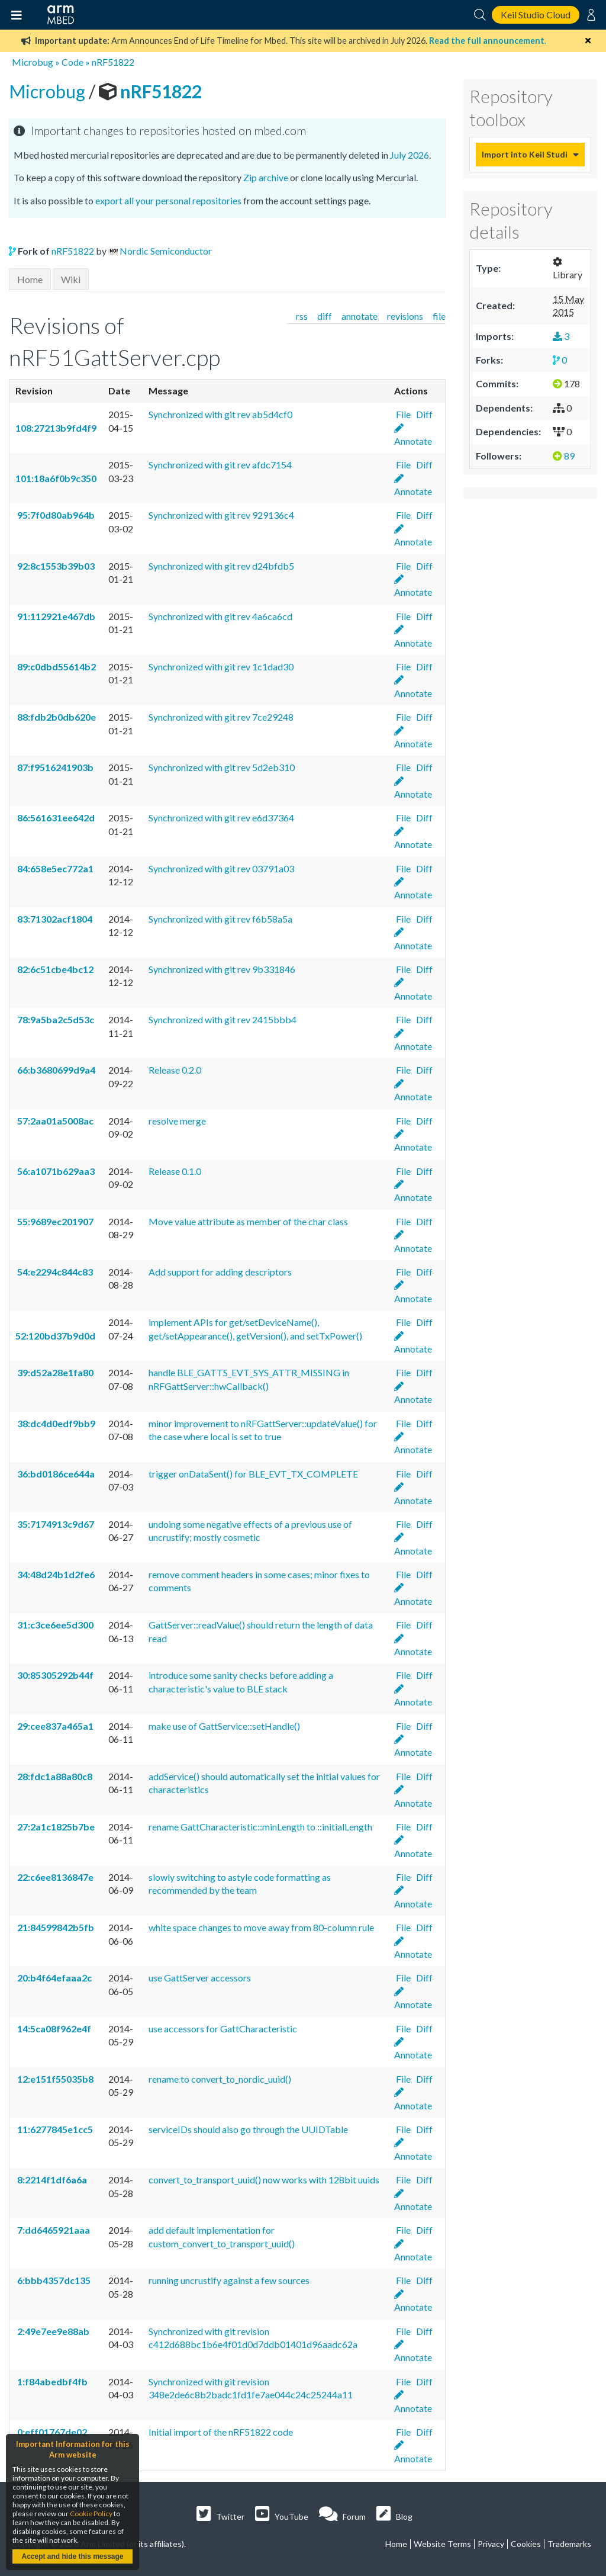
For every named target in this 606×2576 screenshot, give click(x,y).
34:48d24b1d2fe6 (55, 1574)
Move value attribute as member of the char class (248, 1221)
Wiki (70, 279)
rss (302, 316)
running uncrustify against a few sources (229, 2280)
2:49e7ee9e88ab (52, 2331)
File (402, 414)
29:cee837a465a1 (54, 1726)
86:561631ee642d (55, 817)
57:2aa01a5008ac (54, 1120)
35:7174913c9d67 (54, 1524)
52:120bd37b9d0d (55, 1335)
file (439, 316)
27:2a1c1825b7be (55, 1826)
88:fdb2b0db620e (55, 716)
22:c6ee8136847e (54, 1877)
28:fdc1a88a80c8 (53, 1776)
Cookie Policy (91, 2513)
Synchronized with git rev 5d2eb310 (222, 767)
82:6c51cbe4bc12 (54, 969)
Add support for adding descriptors (220, 1271)
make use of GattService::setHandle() (224, 1726)
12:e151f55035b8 (54, 2078)
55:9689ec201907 (54, 1221)
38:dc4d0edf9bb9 (55, 1423)
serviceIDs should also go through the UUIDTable (248, 2129)
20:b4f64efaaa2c (53, 1977)
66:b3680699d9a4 (55, 1069)
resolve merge (177, 1120)
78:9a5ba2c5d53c (54, 1019)
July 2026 (409, 154)
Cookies (526, 2544)
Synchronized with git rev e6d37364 (221, 817)
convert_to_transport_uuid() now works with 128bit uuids (264, 2179)
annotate (359, 316)
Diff (423, 414)
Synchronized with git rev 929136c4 (221, 515)
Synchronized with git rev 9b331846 (222, 969)
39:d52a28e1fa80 (54, 1372)
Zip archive (265, 177)
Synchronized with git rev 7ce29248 (221, 716)
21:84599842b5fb (54, 1927)
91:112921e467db (55, 616)
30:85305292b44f (54, 1675)
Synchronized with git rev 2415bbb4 (222, 1019)
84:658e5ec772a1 (54, 868)
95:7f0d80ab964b (55, 515)
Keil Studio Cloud (535, 14)
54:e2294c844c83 (54, 1271)
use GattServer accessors (200, 1977)
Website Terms (442, 2544)
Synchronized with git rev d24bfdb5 (221, 565)
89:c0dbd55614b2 (55, 666)
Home (30, 279)
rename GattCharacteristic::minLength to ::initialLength (260, 1826)
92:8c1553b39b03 (55, 565)
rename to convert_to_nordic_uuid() (220, 2078)
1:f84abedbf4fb (51, 2381)
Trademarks (569, 2544)
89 (564, 455)
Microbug (32, 62)
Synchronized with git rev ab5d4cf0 (220, 414)
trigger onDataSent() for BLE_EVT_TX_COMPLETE (253, 1473)
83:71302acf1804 (53, 918)
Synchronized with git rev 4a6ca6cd (220, 616)
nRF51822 (113, 62)
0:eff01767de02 (51, 2431)
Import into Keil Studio (524, 154)
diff (324, 316)
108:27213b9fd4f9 (55, 427)
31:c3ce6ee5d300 (54, 1624)
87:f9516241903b (54, 767)
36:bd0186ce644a (55, 1473)
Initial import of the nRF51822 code (221, 2431)
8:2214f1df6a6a (51, 2179)
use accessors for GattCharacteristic (223, 2028)
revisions (405, 316)
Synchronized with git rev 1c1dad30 (221, 666)
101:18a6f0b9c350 (55, 478)
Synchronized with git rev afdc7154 (220, 464)
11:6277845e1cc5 (54, 2129)
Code (72, 62)
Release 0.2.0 (175, 1069)
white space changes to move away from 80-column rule (261, 1927)
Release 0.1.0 (175, 1171)
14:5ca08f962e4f (53, 2028)
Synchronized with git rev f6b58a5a (220, 918)
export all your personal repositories (168, 200)
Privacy (491, 2544)
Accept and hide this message (72, 2556)
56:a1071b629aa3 (55, 1171)
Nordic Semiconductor (166, 250)
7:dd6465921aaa (52, 2229)
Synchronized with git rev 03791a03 (221, 868)
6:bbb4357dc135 (53, 2280)
